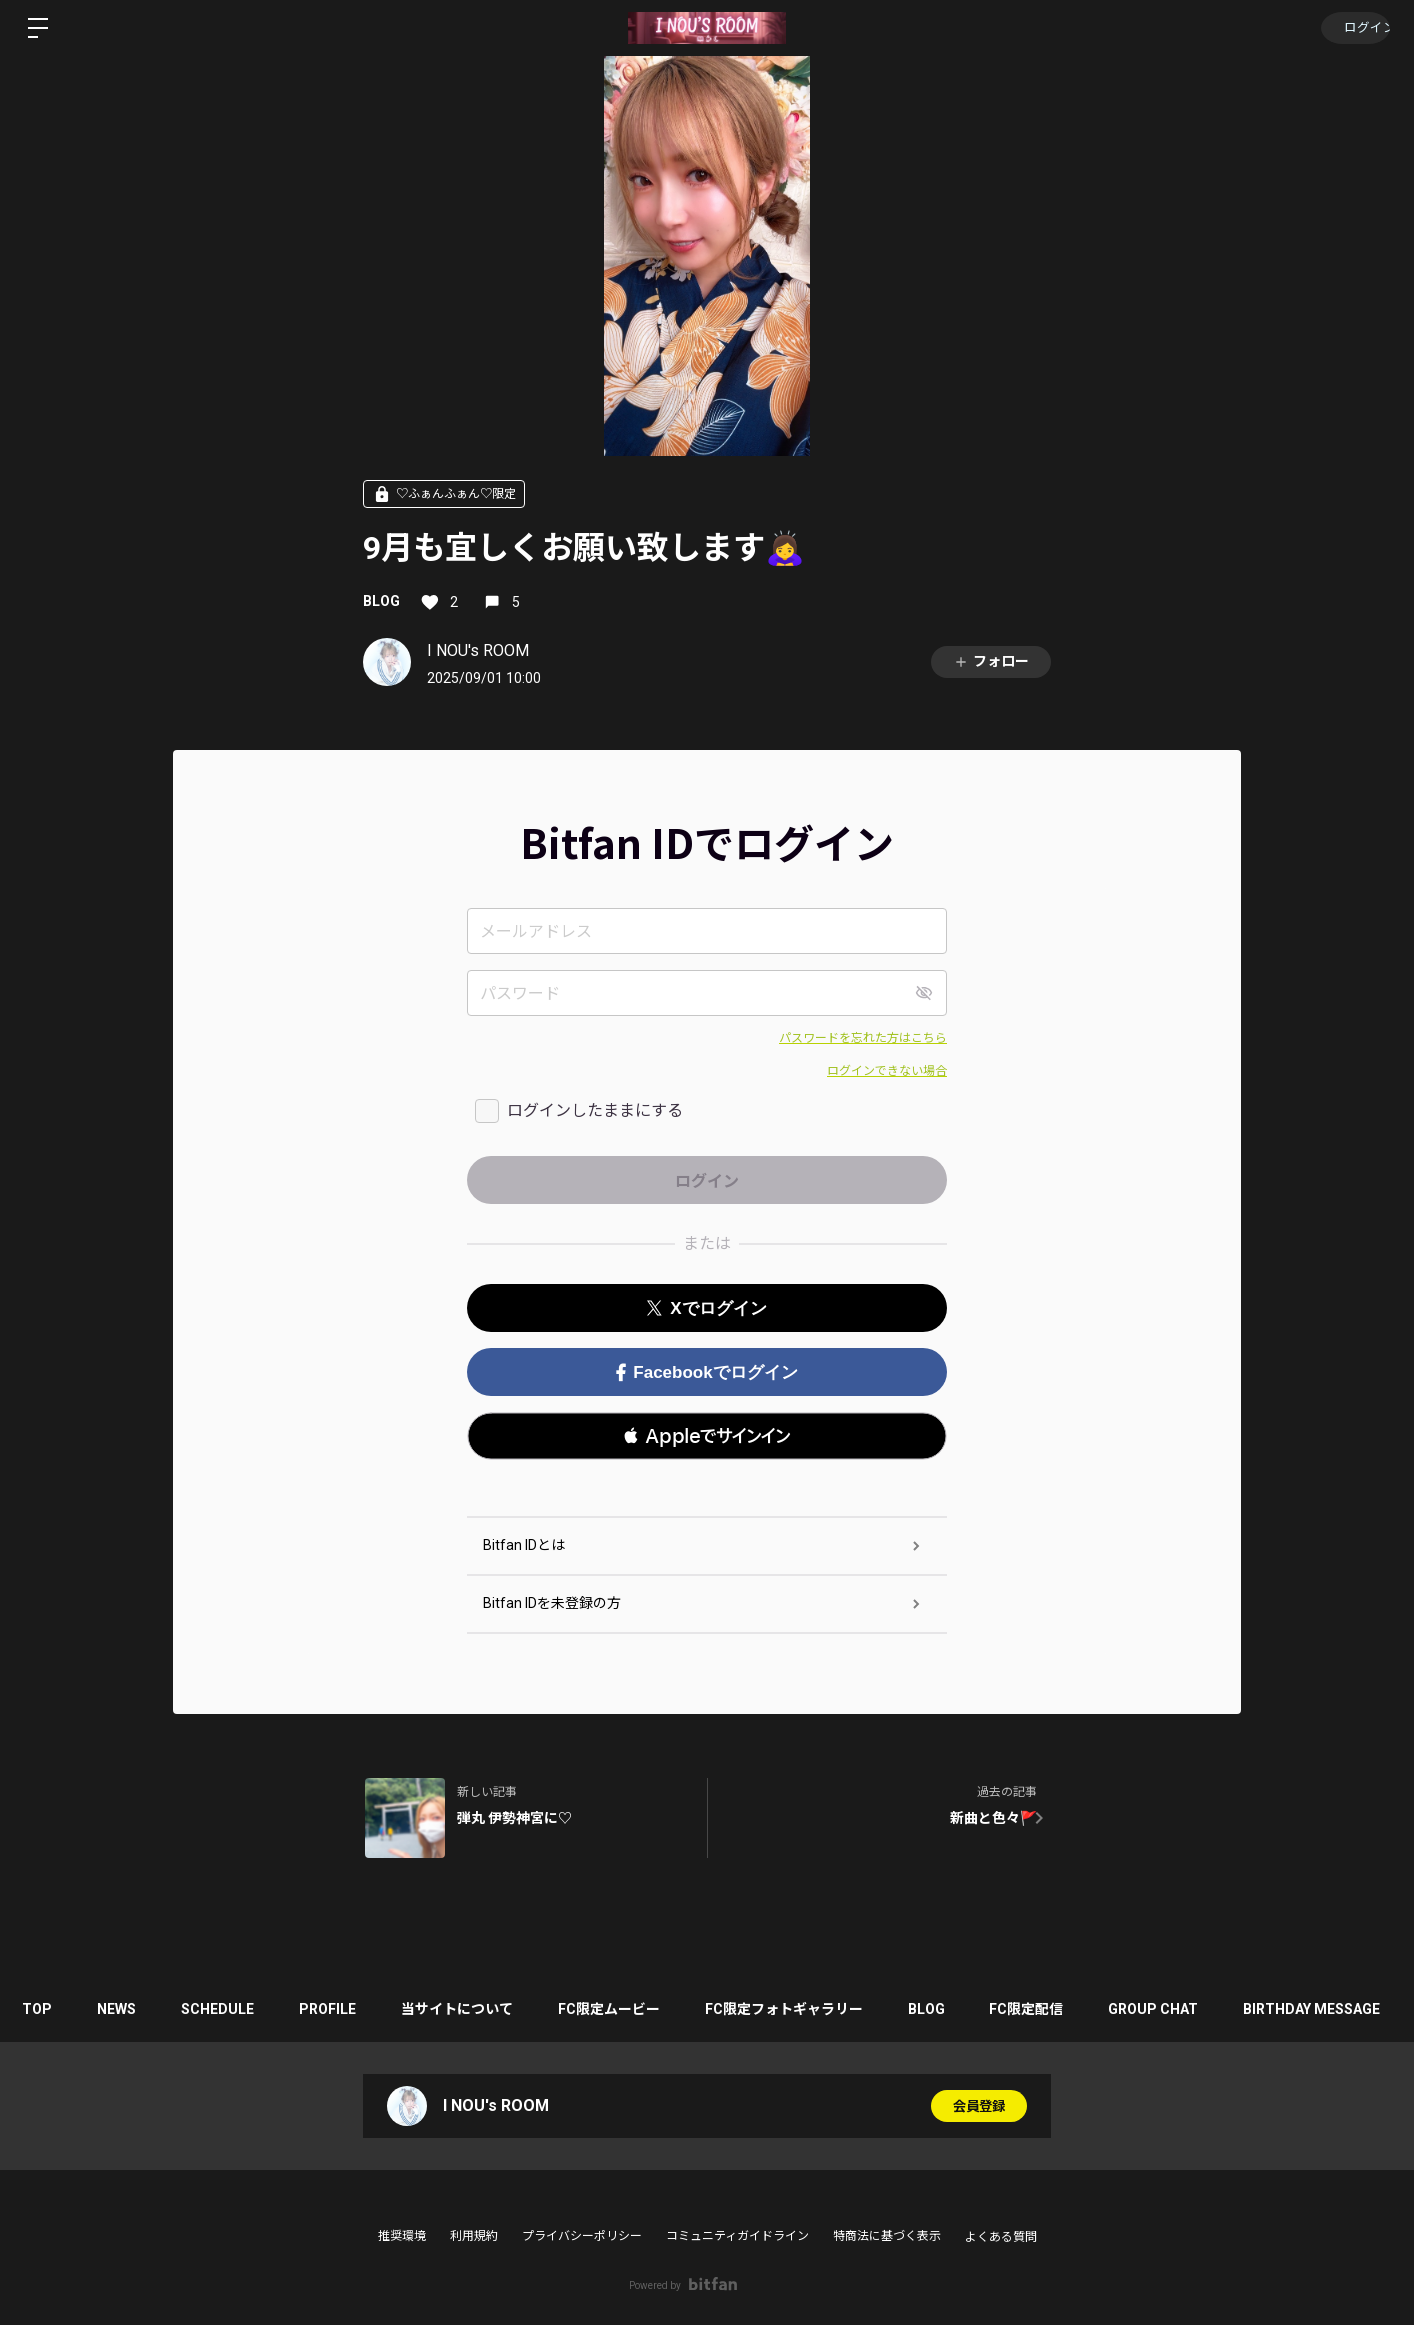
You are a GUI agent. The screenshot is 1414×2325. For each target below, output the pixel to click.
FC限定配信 (1070, 2009)
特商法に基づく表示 (887, 2236)
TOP (40, 2009)
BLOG (381, 601)
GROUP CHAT (1202, 2009)
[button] (707, 1436)
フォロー (991, 661)
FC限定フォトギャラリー (817, 2009)
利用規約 (474, 2236)
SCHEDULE (230, 2009)
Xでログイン (706, 1308)
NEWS (124, 2009)
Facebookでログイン (706, 1372)
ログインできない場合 (887, 1071)
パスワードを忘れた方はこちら (863, 1038)
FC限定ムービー (637, 2009)
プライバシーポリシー (582, 2236)
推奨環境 (402, 2236)
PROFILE (345, 2009)
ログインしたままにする (595, 1110)
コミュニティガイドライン (737, 2236)
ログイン (1354, 28)
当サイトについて (480, 2009)
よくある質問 (1001, 2237)
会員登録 (979, 2106)
